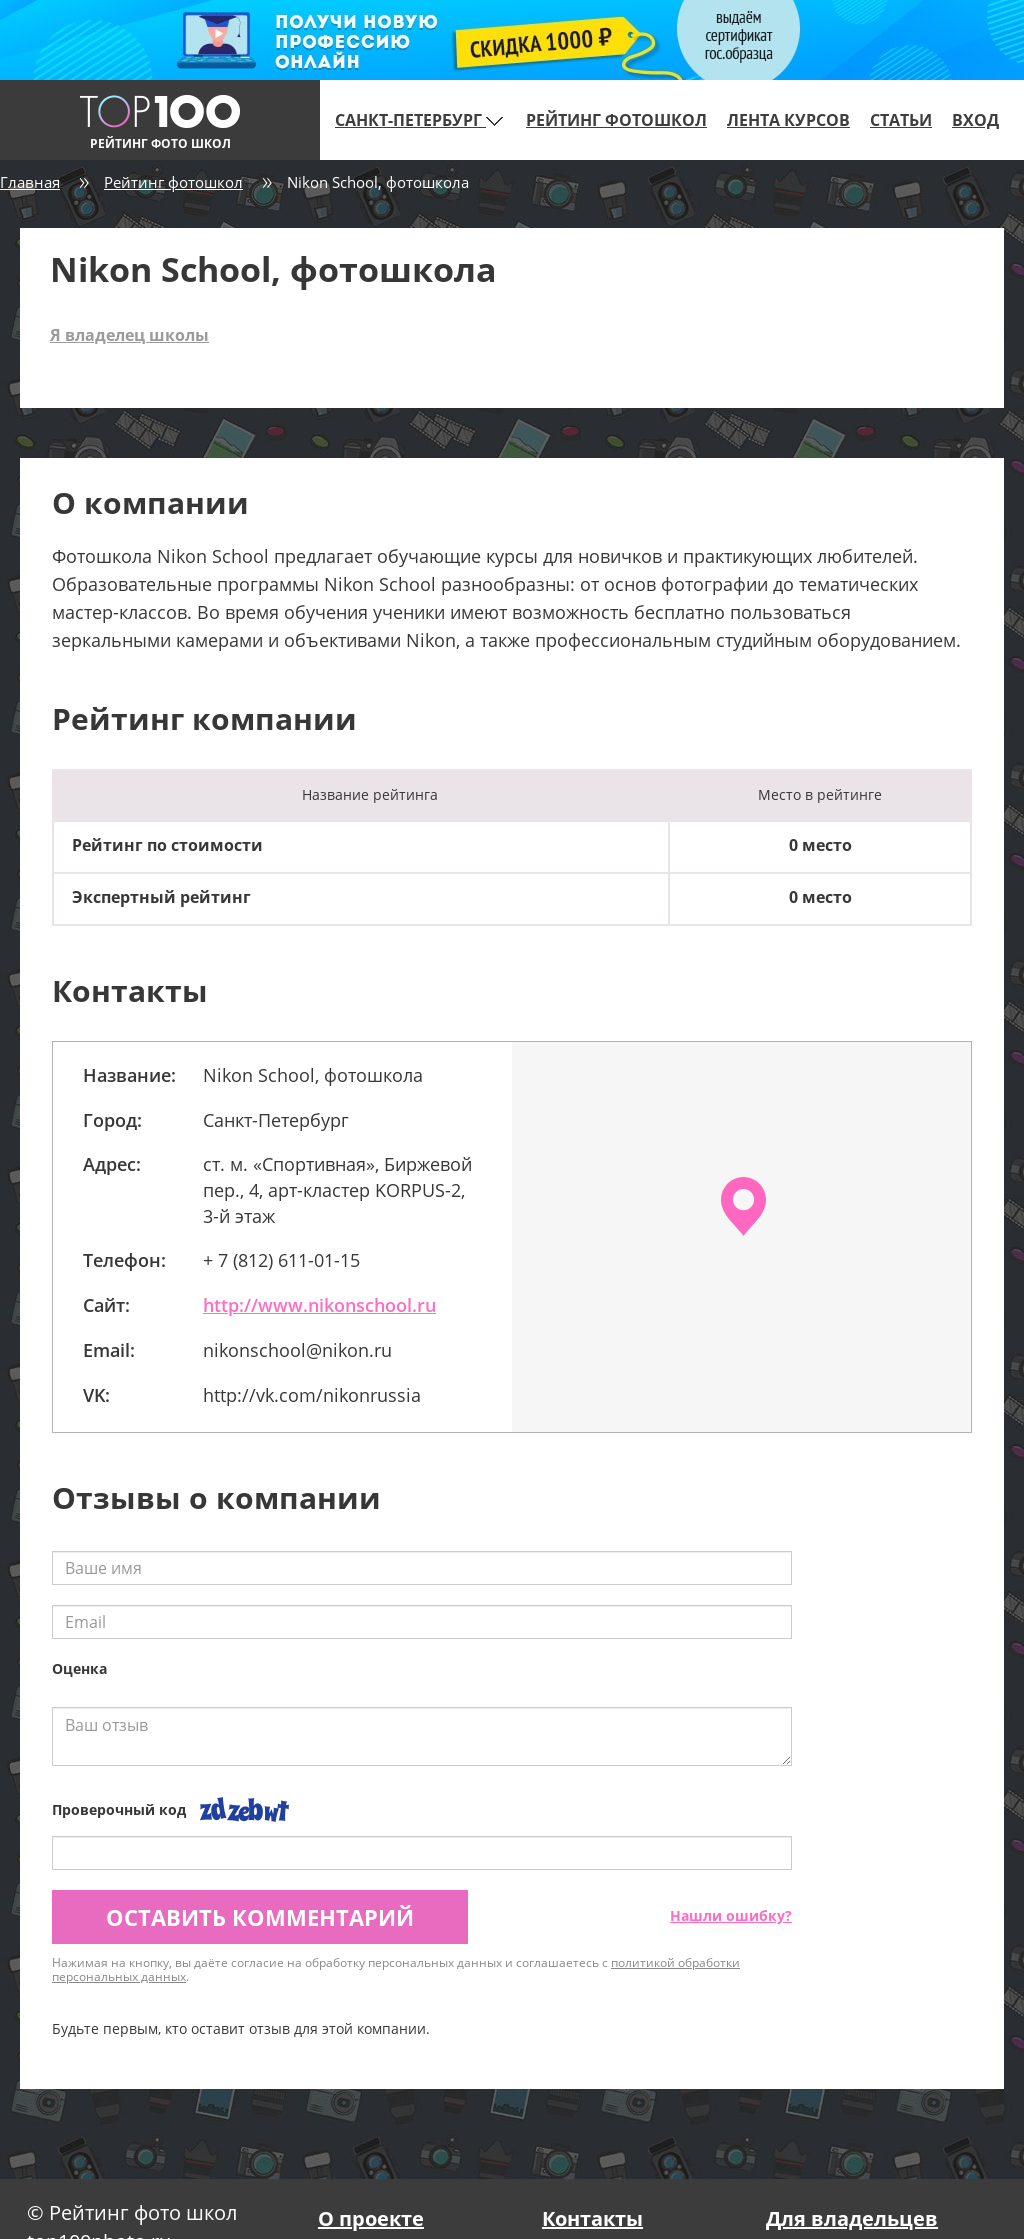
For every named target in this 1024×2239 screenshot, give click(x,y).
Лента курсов (788, 120)
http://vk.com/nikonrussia (312, 1395)
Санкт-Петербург (419, 120)
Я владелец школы (129, 335)
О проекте (371, 2218)
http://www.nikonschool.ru (319, 1305)
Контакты (592, 2218)
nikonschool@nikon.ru (297, 1350)
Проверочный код (119, 1809)
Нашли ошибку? (731, 1915)
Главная (30, 182)
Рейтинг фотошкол (616, 120)
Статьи (901, 120)
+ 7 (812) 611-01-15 (281, 1260)
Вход (975, 120)
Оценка (79, 1668)
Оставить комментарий (260, 1917)
